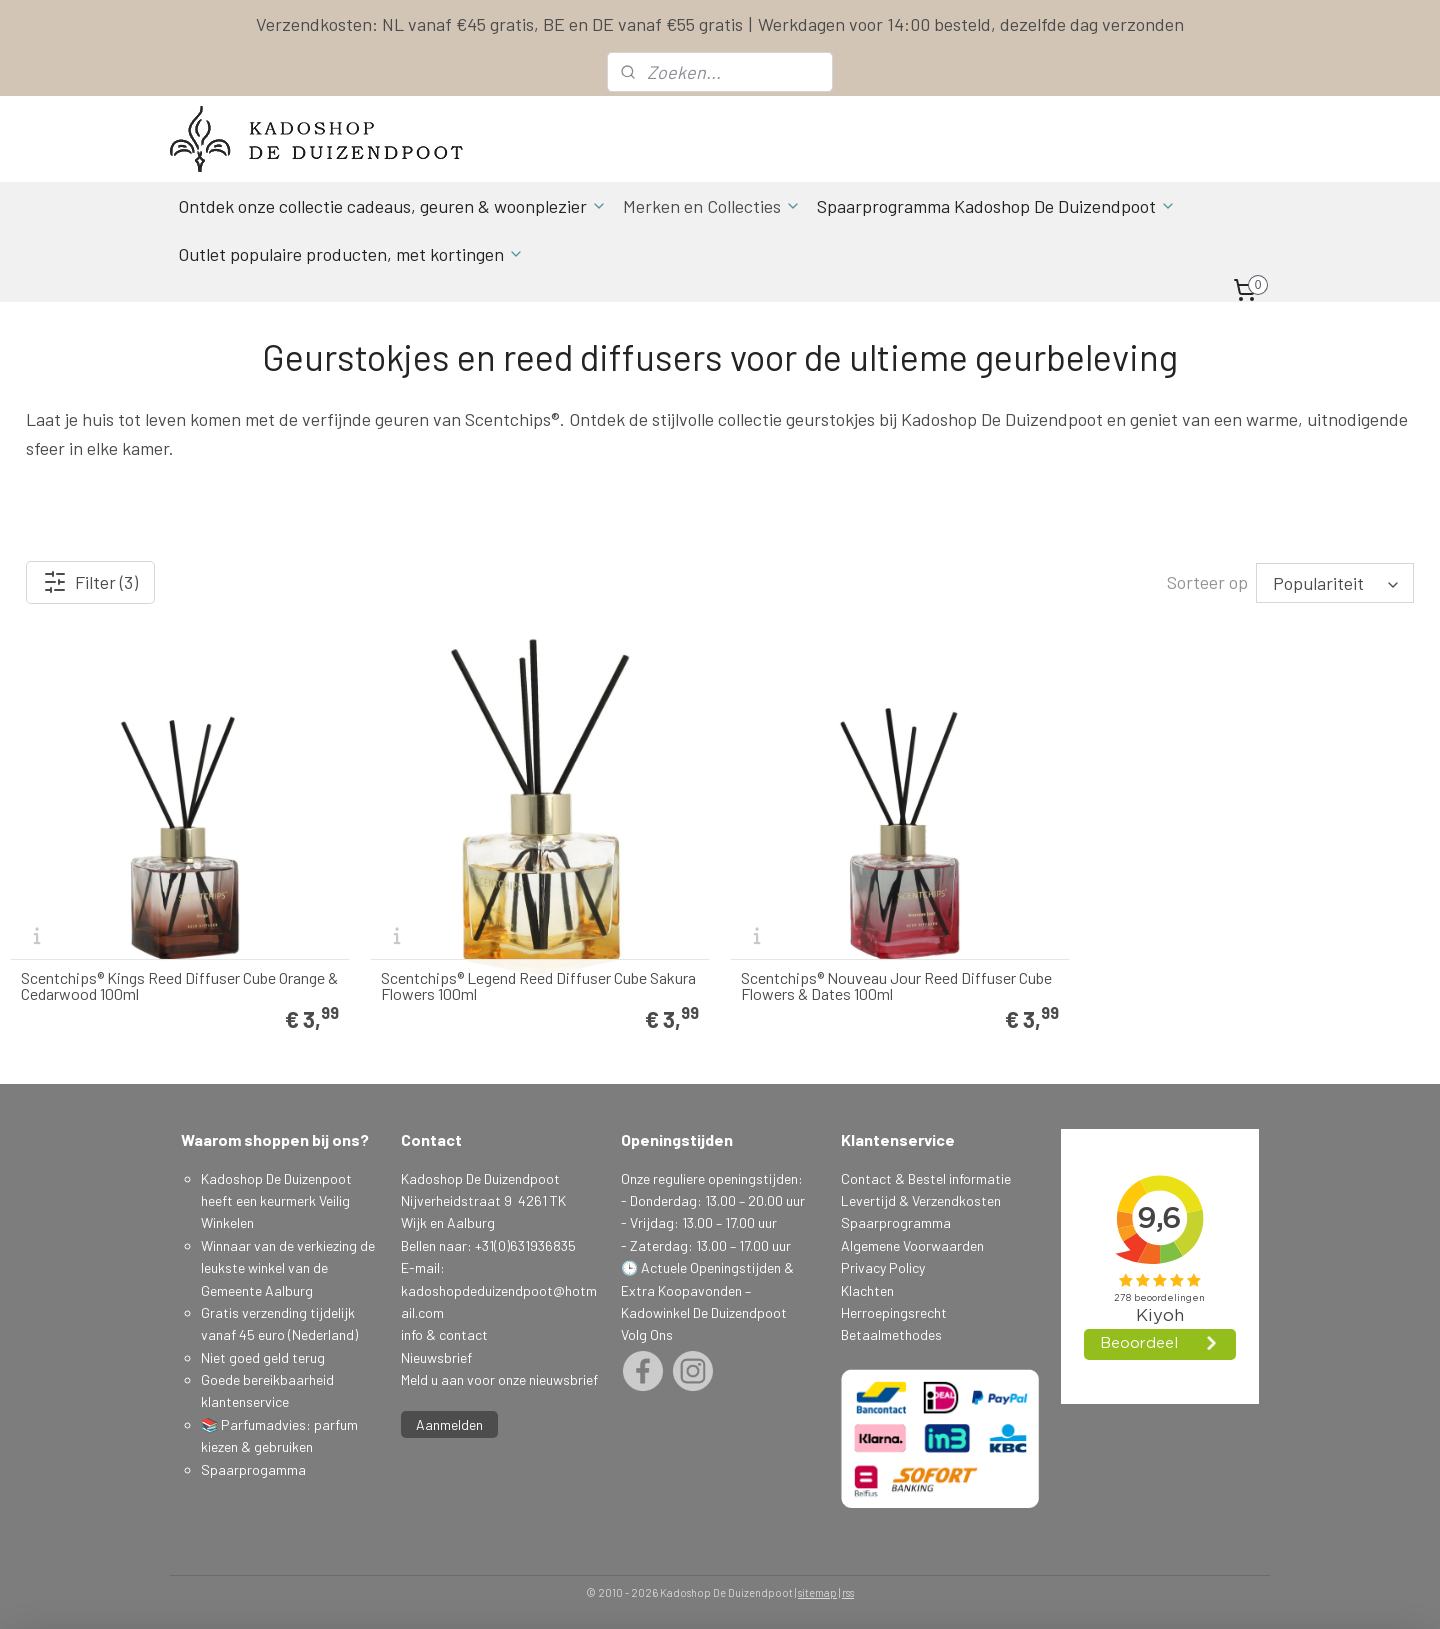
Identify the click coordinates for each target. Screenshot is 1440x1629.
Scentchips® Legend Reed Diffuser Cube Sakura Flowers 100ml (538, 986)
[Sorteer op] (1335, 583)
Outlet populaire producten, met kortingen (351, 254)
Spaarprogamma (255, 1469)
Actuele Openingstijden (711, 1267)
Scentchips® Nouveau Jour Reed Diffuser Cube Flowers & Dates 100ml (896, 986)
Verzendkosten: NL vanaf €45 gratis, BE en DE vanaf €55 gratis (499, 24)
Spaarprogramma (896, 1222)
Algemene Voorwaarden (912, 1245)
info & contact (444, 1334)
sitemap (817, 1592)
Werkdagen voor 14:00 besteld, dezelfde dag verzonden (971, 24)
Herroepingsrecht (894, 1312)
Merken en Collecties (712, 206)
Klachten (867, 1290)
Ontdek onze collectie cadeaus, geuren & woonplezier (392, 206)
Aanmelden (449, 1424)
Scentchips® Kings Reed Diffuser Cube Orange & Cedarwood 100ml (179, 986)
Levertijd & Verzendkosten (921, 1200)
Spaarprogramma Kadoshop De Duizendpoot (996, 206)
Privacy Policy (883, 1267)
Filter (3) (90, 582)
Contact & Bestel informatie (926, 1178)
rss (848, 1592)
